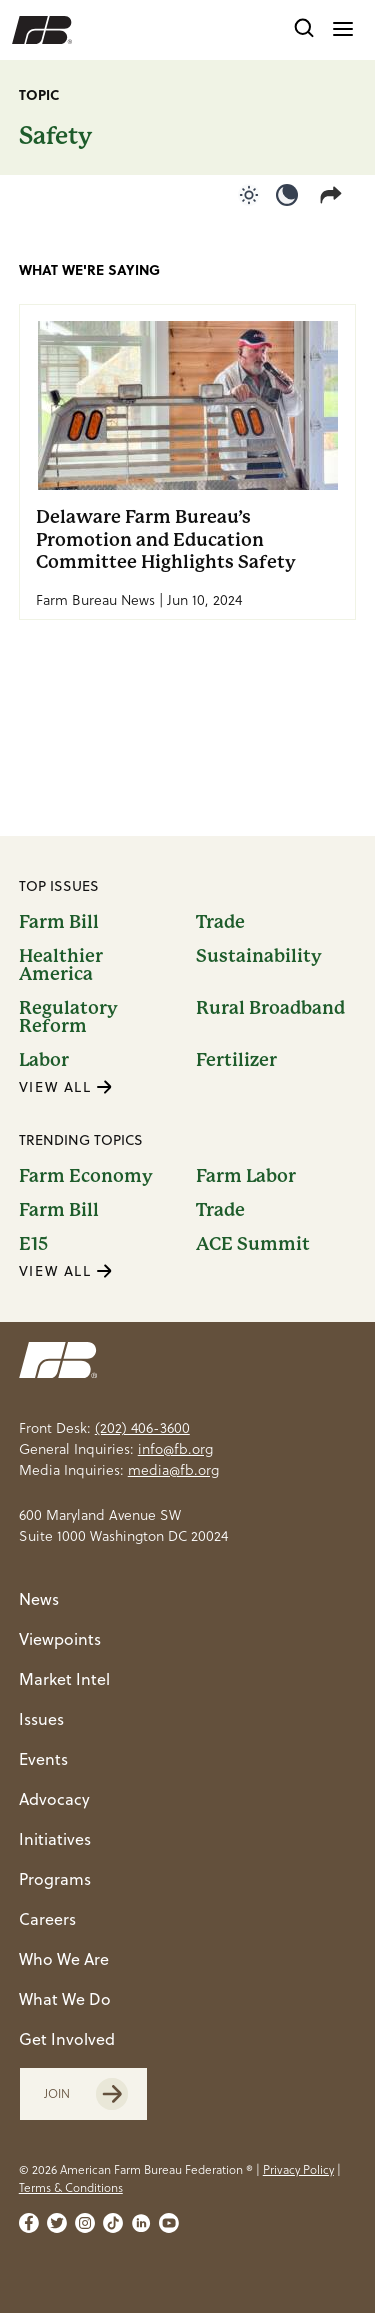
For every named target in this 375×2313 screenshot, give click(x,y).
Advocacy (54, 1799)
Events (43, 1759)
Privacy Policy (298, 2169)
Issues (41, 1719)
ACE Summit (253, 1244)
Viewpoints (60, 1639)
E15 (33, 1244)
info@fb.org (175, 1449)
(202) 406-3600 (142, 1428)
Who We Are (64, 1959)
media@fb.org (173, 1470)
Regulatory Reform (68, 1017)
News (39, 1599)
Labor (44, 1060)
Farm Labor (246, 1176)
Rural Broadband (270, 1008)
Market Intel (64, 1679)
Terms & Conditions (71, 2187)
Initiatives (55, 1839)
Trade (220, 922)
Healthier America (61, 965)
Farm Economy (86, 1176)
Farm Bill (59, 922)
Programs (55, 1879)
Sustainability (259, 956)
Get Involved (67, 2039)
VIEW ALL (66, 1087)
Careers (47, 1919)
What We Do (65, 1999)
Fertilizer (236, 1060)
